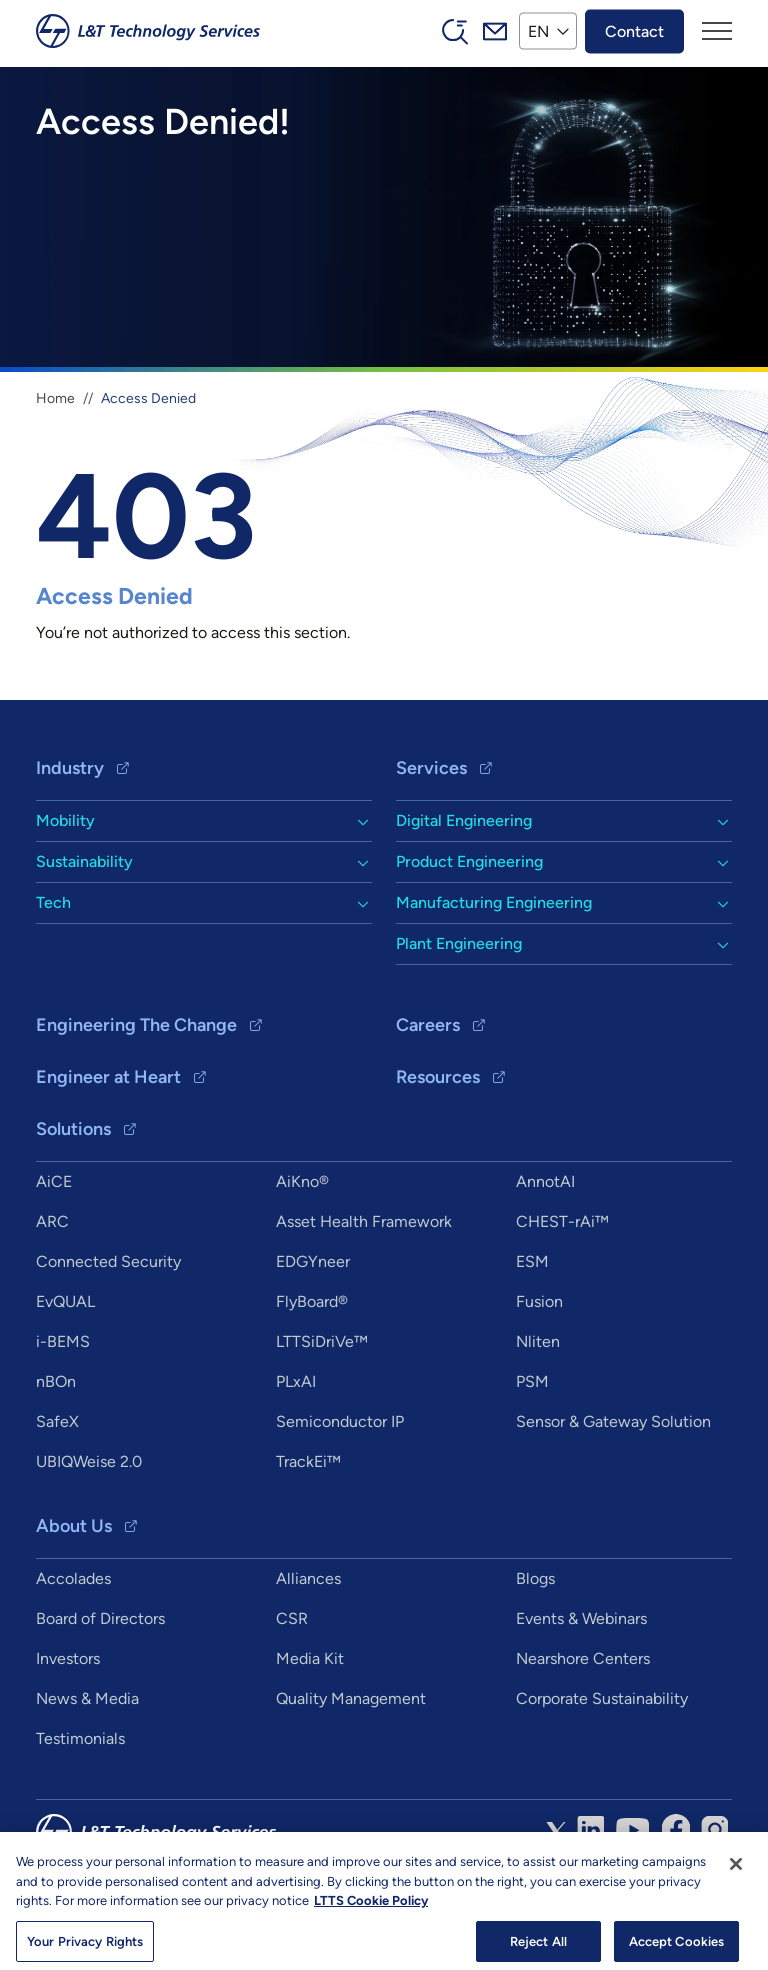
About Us (74, 1526)
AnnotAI (545, 1181)
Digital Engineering (464, 820)
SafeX (57, 1421)
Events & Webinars (581, 1618)
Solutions (73, 1129)
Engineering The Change (136, 1025)
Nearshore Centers (583, 1658)
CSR (292, 1618)
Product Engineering (469, 861)
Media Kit (310, 1658)
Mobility (65, 820)
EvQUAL (65, 1301)
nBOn (56, 1381)
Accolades (73, 1578)
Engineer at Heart (108, 1077)
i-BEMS (63, 1341)
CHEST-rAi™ (562, 1221)
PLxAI (296, 1381)
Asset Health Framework (364, 1221)
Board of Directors (100, 1618)
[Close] (736, 1871)
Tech (53, 902)
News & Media (87, 1698)
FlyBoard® (312, 1301)
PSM (532, 1381)
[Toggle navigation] (717, 31)
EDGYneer (313, 1261)
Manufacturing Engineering (494, 902)
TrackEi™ (308, 1461)
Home (55, 398)
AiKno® (302, 1181)
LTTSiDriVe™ (322, 1341)
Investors (68, 1658)
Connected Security (108, 1261)
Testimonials (80, 1738)
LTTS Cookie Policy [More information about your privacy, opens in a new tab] (371, 1907)
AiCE (54, 1181)
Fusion (539, 1301)
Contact (634, 30)
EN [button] (538, 30)
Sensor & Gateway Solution (613, 1421)
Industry (70, 768)
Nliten (538, 1341)
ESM (532, 1261)
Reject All (538, 1948)
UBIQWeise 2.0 (89, 1461)
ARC (52, 1221)
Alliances (308, 1578)
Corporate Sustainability (602, 1698)
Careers (428, 1025)
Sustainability (84, 861)
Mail (495, 31)
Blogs (535, 1578)
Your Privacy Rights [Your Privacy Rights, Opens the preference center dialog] (85, 1948)
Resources (438, 1077)
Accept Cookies (677, 1948)
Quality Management (351, 1698)
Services (431, 768)
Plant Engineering (459, 943)
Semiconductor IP (340, 1421)
